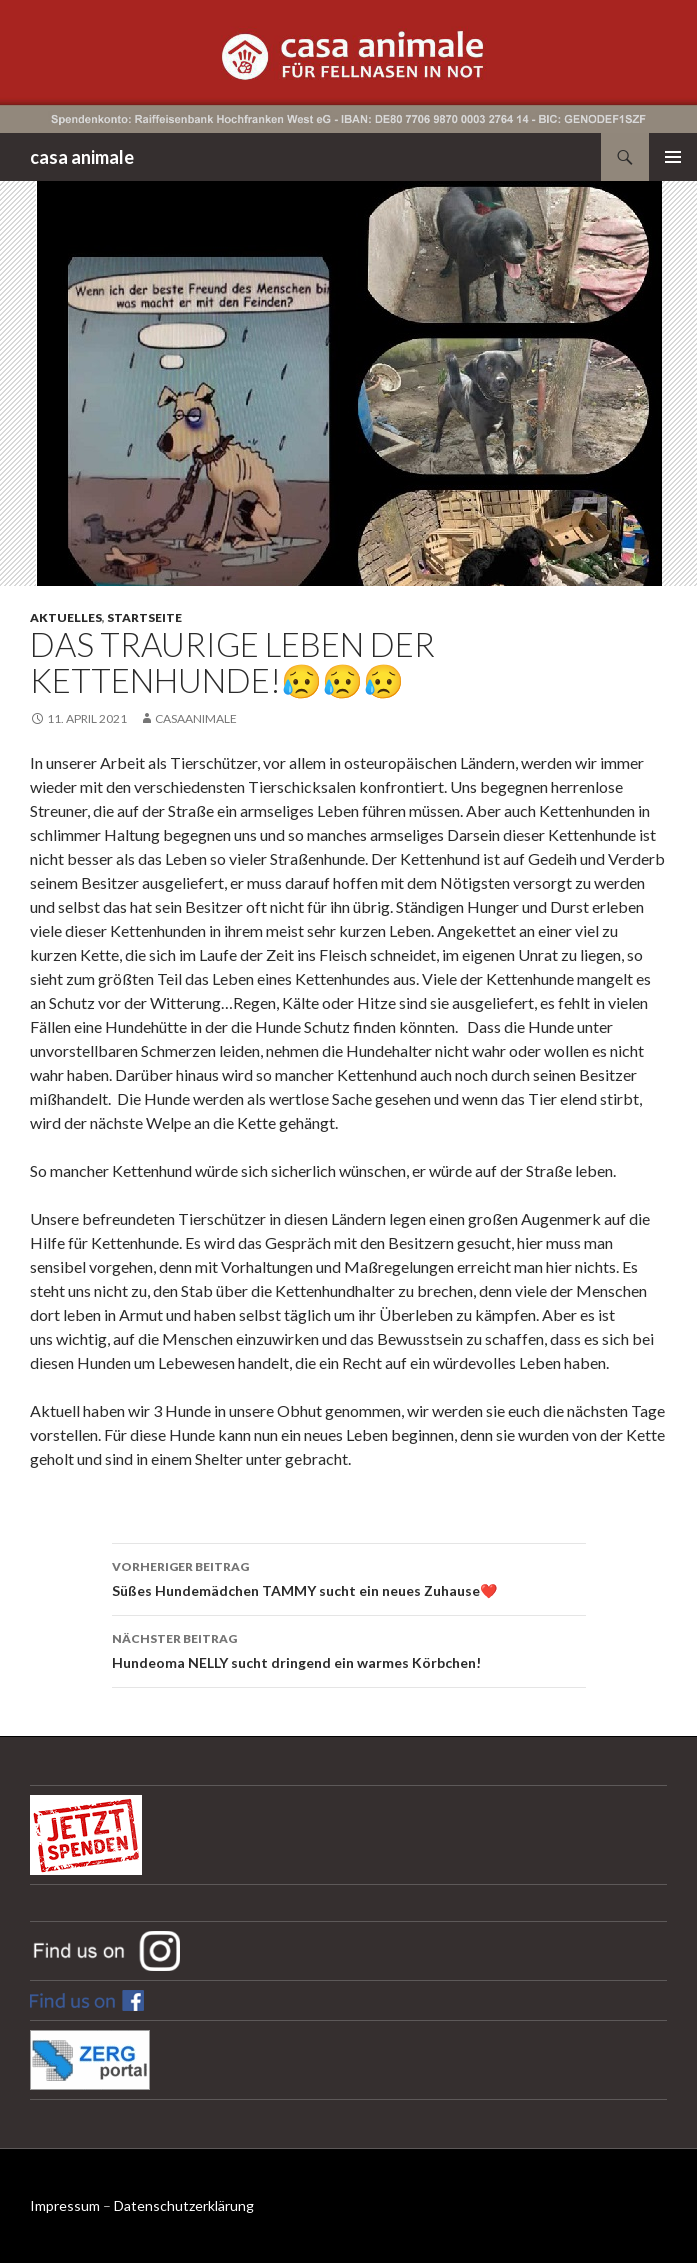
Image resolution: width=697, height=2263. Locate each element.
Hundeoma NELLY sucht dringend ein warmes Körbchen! (349, 1649)
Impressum (65, 2205)
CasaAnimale (196, 718)
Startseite (144, 617)
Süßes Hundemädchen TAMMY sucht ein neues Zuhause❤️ (349, 1577)
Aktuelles (66, 617)
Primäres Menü (673, 157)
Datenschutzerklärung (184, 2205)
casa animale (82, 157)
